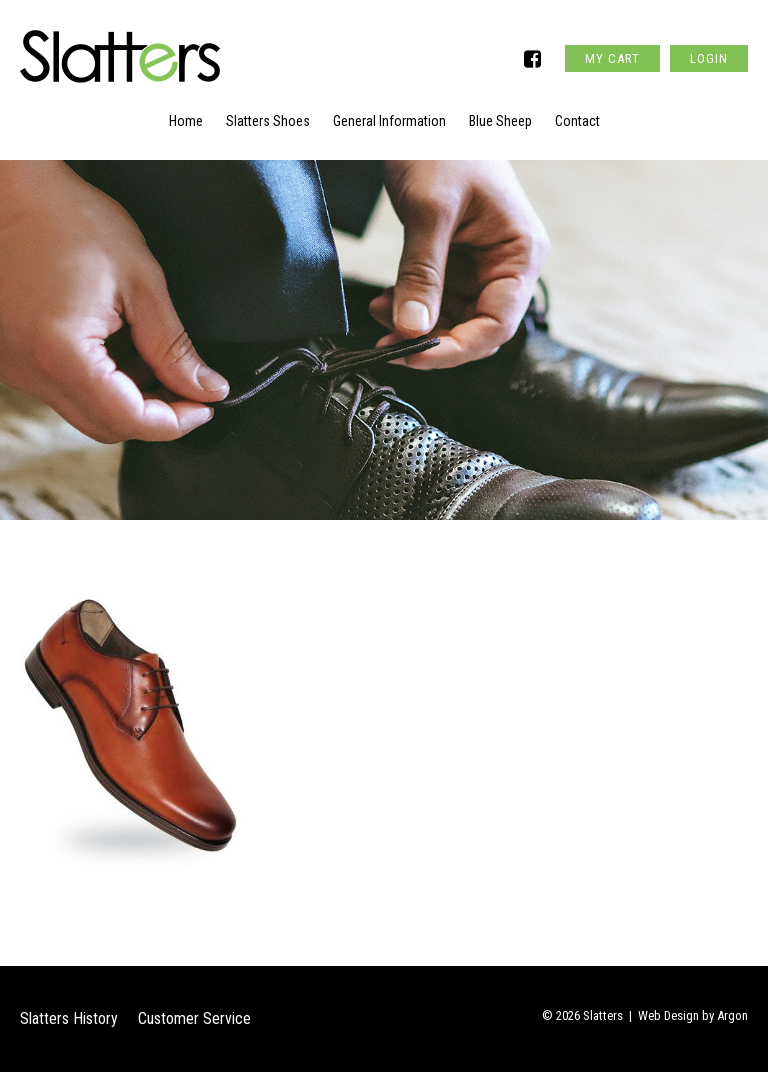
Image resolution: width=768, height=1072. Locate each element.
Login (709, 58)
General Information (389, 121)
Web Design (668, 1015)
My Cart (612, 58)
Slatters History (69, 1018)
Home (186, 121)
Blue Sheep (500, 121)
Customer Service (194, 1018)
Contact (577, 121)
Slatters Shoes (268, 121)
